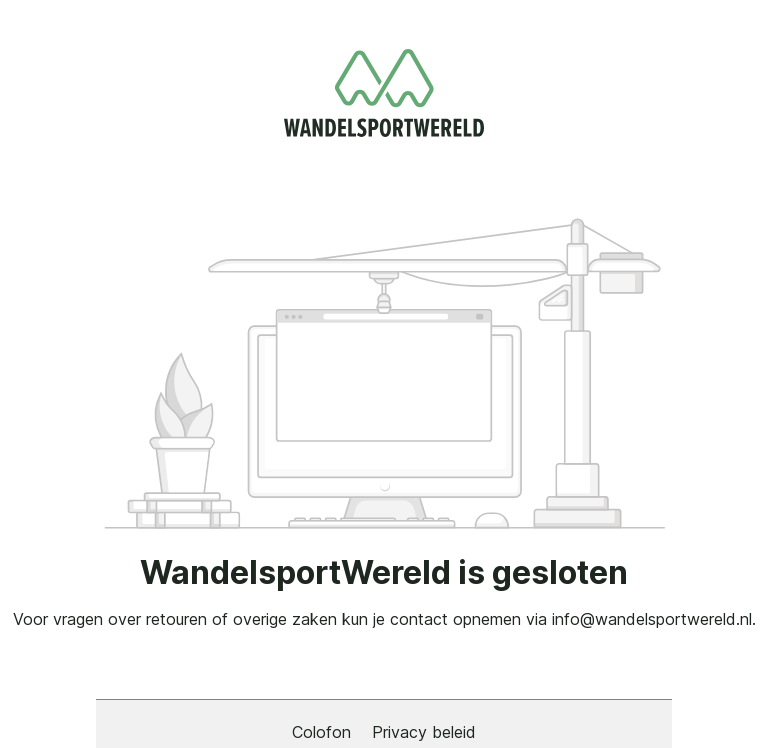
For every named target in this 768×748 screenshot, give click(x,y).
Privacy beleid (424, 732)
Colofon (324, 732)
